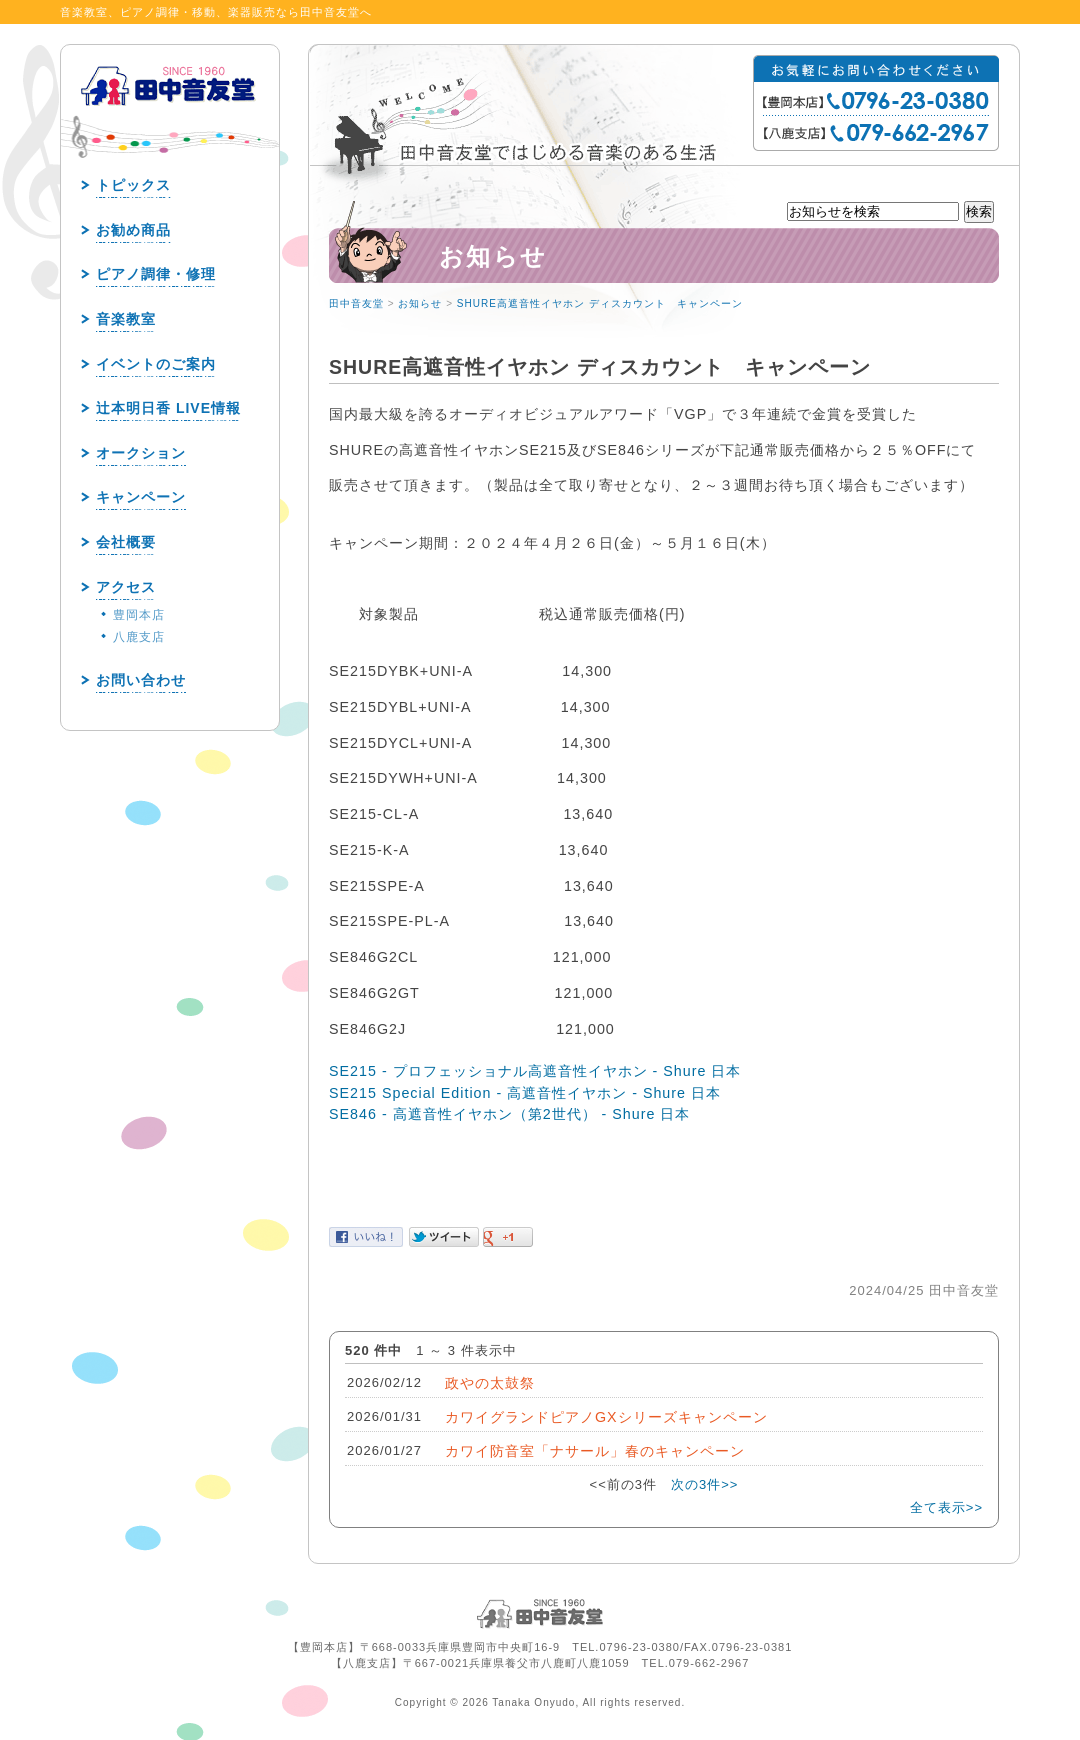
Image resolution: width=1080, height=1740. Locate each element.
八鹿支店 (139, 637)
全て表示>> (946, 1507)
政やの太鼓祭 (490, 1383)
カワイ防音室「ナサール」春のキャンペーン (595, 1451)
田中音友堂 (356, 303)
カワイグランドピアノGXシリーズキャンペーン (606, 1417)
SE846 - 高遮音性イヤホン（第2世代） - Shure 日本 (509, 1114)
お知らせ (420, 303)
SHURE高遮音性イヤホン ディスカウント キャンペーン (600, 303)
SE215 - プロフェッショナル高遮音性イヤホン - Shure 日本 (535, 1071)
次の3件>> (704, 1484)
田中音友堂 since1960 (169, 118)
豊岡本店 (139, 615)
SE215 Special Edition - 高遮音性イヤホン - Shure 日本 (525, 1093)
